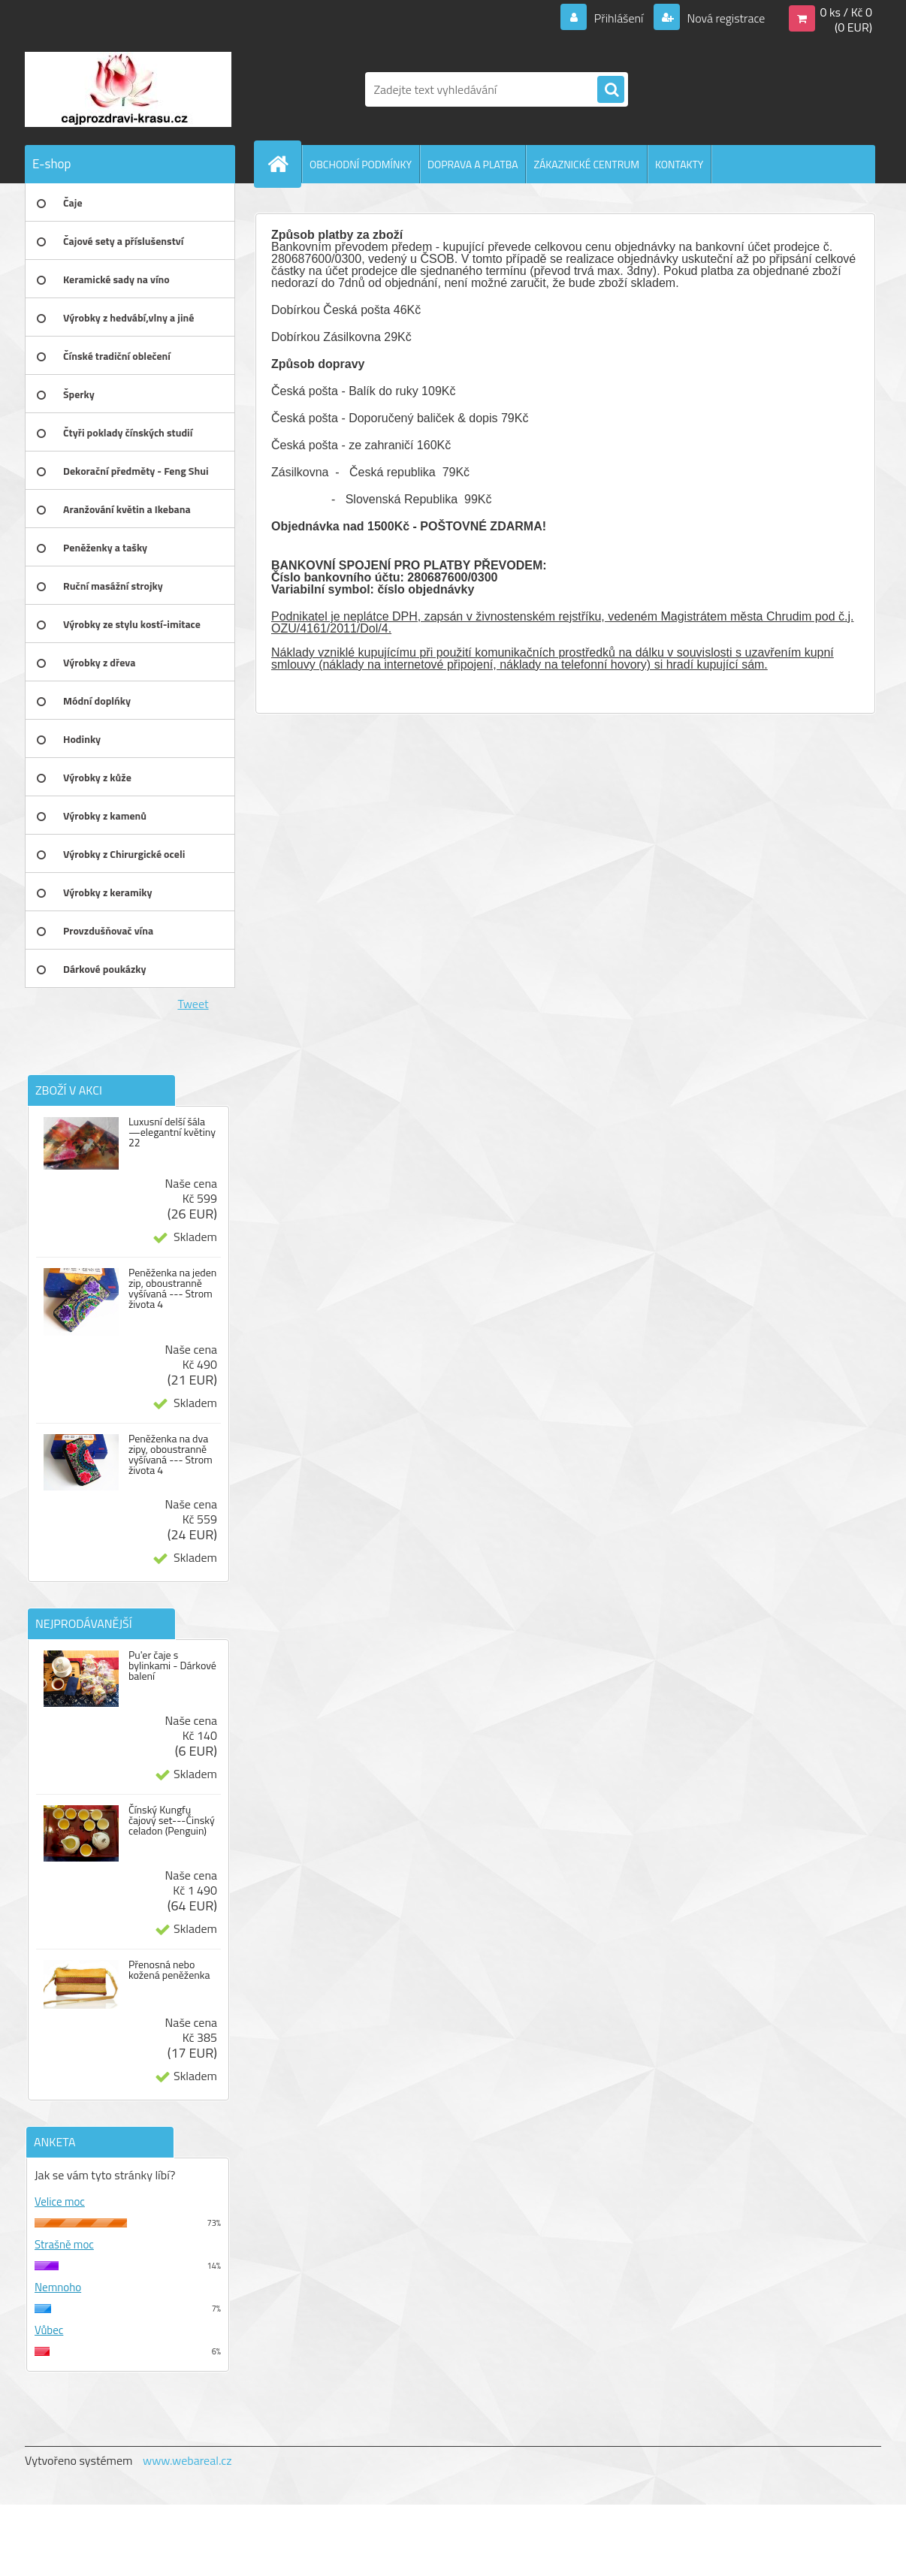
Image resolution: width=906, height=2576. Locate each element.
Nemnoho (58, 2287)
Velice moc (60, 2201)
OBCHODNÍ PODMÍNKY (361, 164)
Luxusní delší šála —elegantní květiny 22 (172, 1132)
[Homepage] (284, 164)
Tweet (192, 1004)
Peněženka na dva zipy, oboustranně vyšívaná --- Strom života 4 (170, 1454)
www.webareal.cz (187, 2460)
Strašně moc (64, 2244)
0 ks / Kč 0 (846, 12)
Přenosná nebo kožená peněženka (169, 1969)
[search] (610, 90)
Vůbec (49, 2330)
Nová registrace (725, 18)
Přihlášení (618, 18)
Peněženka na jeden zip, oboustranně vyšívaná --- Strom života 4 (172, 1288)
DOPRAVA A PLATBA (472, 164)
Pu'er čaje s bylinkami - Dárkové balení (172, 1665)
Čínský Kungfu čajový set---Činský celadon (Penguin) (171, 1820)
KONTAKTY (679, 164)
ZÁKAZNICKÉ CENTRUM (586, 164)
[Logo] (128, 89)
